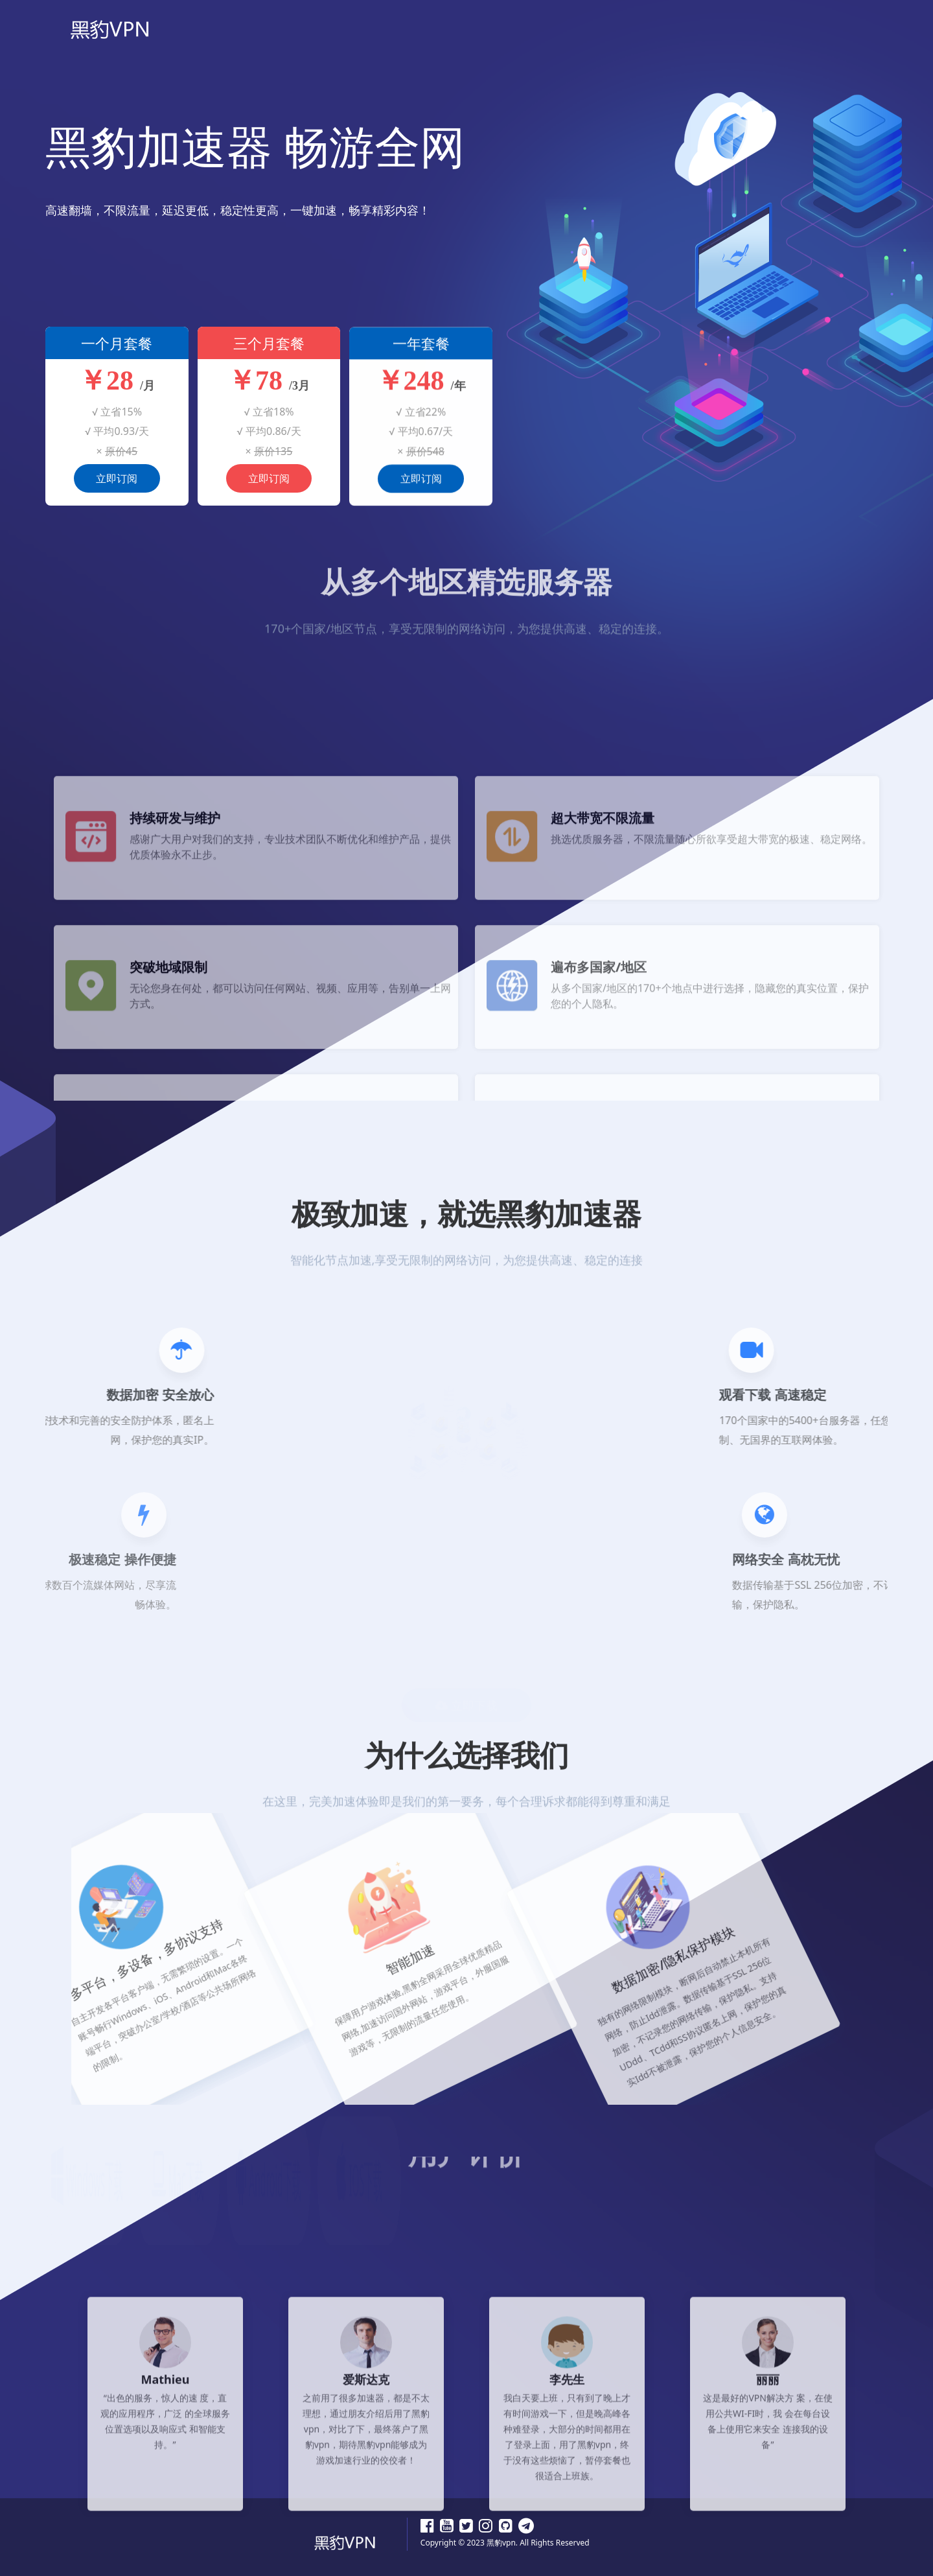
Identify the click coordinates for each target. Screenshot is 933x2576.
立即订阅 (116, 491)
